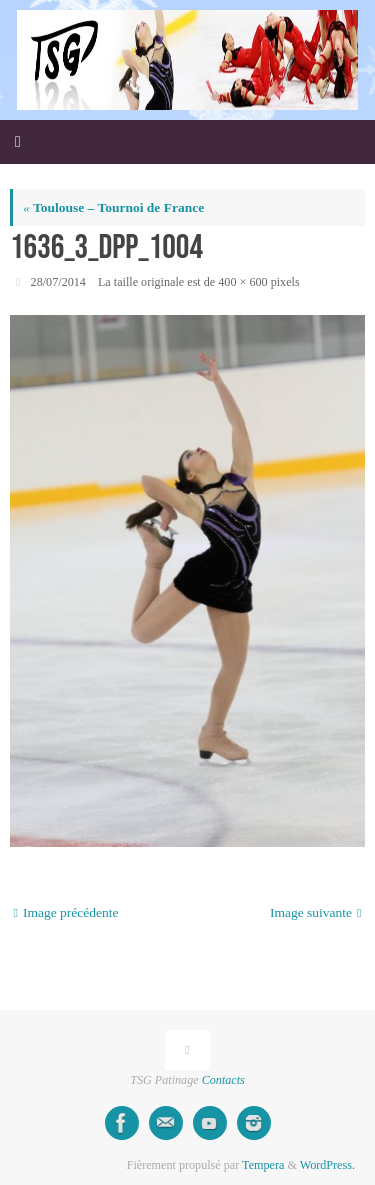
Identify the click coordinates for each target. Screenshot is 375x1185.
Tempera (263, 1165)
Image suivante (316, 912)
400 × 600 (242, 282)
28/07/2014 (58, 282)
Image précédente (66, 912)
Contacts (223, 1080)
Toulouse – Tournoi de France (113, 207)
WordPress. (327, 1165)
